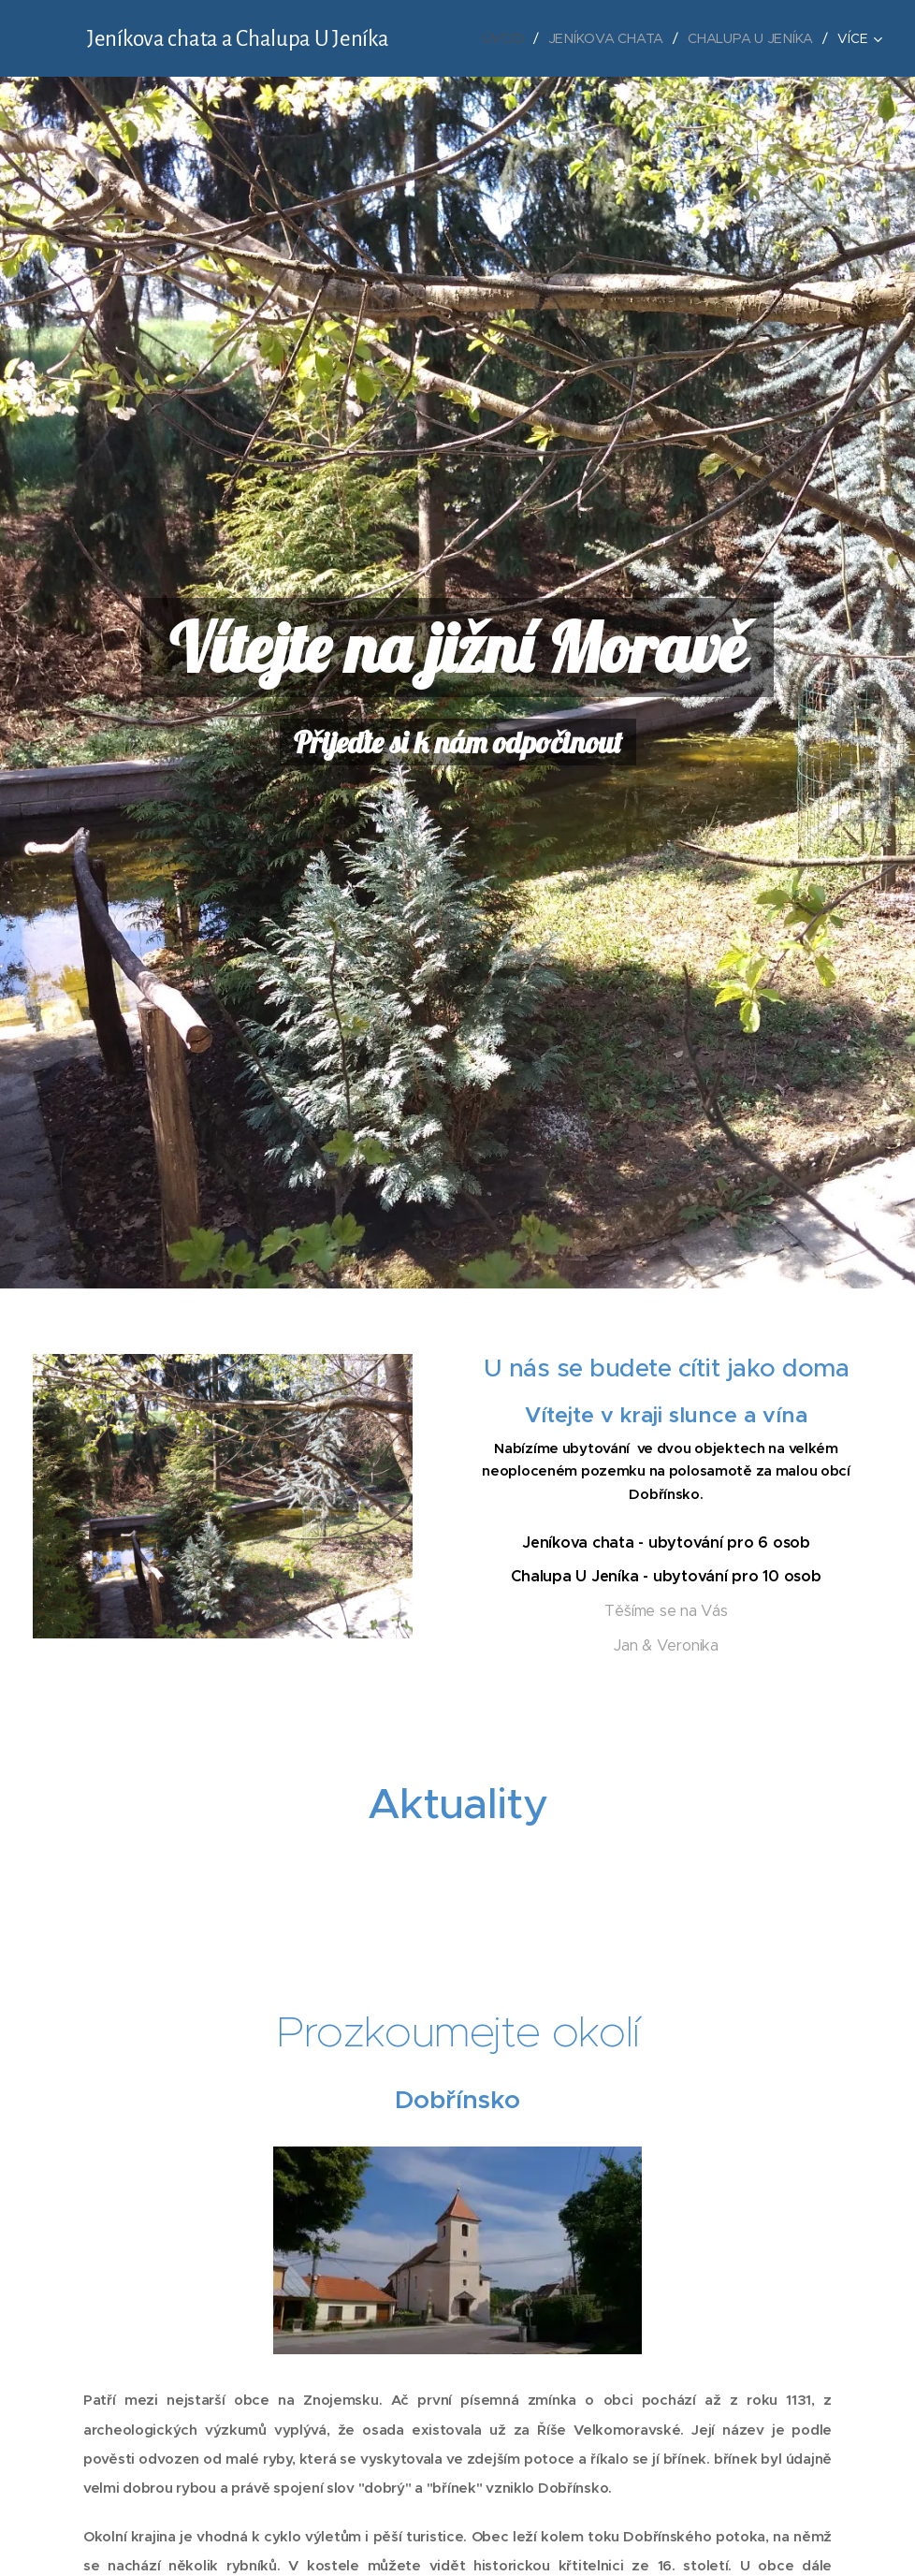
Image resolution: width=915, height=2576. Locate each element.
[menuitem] (506, 38)
